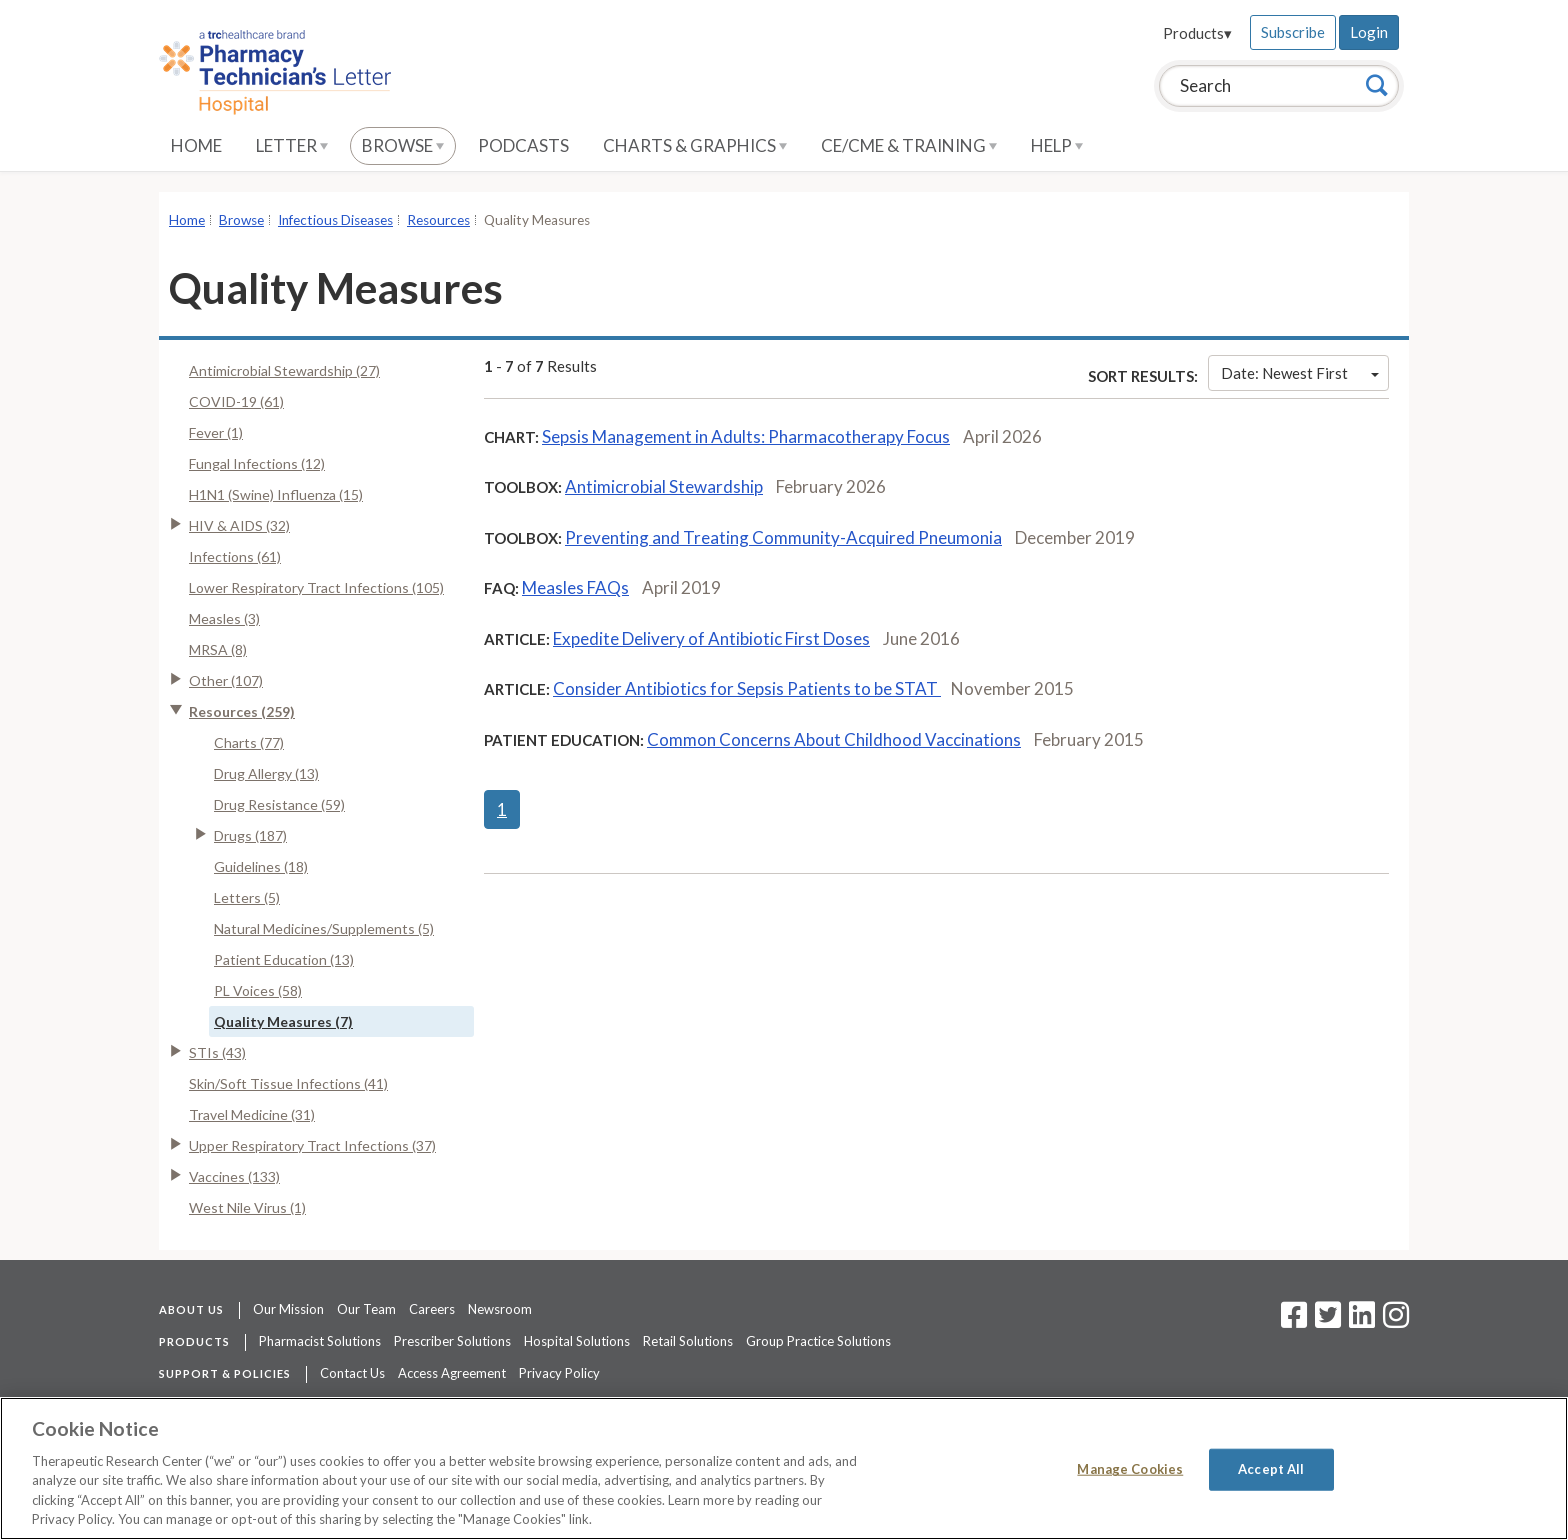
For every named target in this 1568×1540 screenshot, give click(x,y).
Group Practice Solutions (818, 1341)
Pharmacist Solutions (320, 1341)
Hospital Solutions (577, 1341)
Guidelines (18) (261, 866)
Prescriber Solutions (452, 1341)
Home (196, 145)
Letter (292, 145)
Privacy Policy (559, 1373)
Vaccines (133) (234, 1176)
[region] (784, 1468)
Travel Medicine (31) (252, 1114)
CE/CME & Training (909, 145)
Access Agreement (452, 1373)
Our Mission (288, 1309)
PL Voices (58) (258, 990)
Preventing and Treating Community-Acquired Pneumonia (783, 537)
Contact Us (352, 1373)
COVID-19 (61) (236, 401)
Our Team (366, 1309)
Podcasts (523, 145)
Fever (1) (216, 432)
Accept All (1271, 1469)
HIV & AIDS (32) (239, 525)
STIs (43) (217, 1052)
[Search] (1377, 85)
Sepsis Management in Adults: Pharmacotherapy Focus (746, 436)
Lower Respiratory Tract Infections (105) (316, 587)
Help (1057, 145)
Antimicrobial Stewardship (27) (284, 370)
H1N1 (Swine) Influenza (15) (276, 494)
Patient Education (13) (284, 959)
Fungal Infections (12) (257, 463)
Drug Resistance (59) (279, 804)
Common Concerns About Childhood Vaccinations (834, 739)
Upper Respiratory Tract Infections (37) (312, 1145)
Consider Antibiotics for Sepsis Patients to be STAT (747, 688)
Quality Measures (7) (283, 1021)
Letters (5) (247, 897)
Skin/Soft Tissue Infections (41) (288, 1083)
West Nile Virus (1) (247, 1207)
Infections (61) (235, 556)
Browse (403, 145)
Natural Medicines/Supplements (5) (324, 928)
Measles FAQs (575, 587)
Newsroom (500, 1309)
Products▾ (1197, 33)
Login (1369, 32)
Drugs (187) (250, 835)
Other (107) (226, 680)
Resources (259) (242, 711)
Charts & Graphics (695, 145)
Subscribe (1293, 32)
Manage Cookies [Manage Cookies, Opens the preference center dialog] (1130, 1469)
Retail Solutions (688, 1341)
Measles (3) (224, 618)
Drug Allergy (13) (266, 773)
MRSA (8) (218, 649)
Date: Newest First (1300, 373)
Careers (432, 1309)
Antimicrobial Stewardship (664, 486)
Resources (438, 220)
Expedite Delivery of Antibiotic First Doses (711, 638)
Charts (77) (249, 742)
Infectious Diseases (335, 220)
